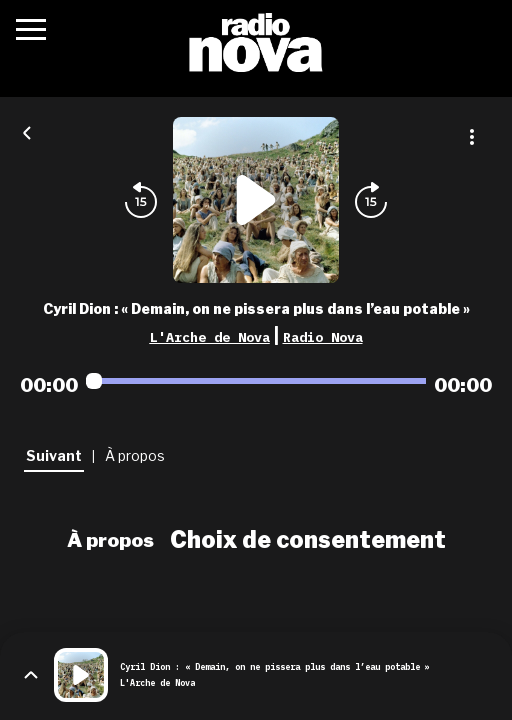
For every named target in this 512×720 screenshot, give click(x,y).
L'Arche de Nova (210, 337)
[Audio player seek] (256, 381)
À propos (110, 540)
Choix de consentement (308, 540)
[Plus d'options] (472, 137)
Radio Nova (323, 337)
